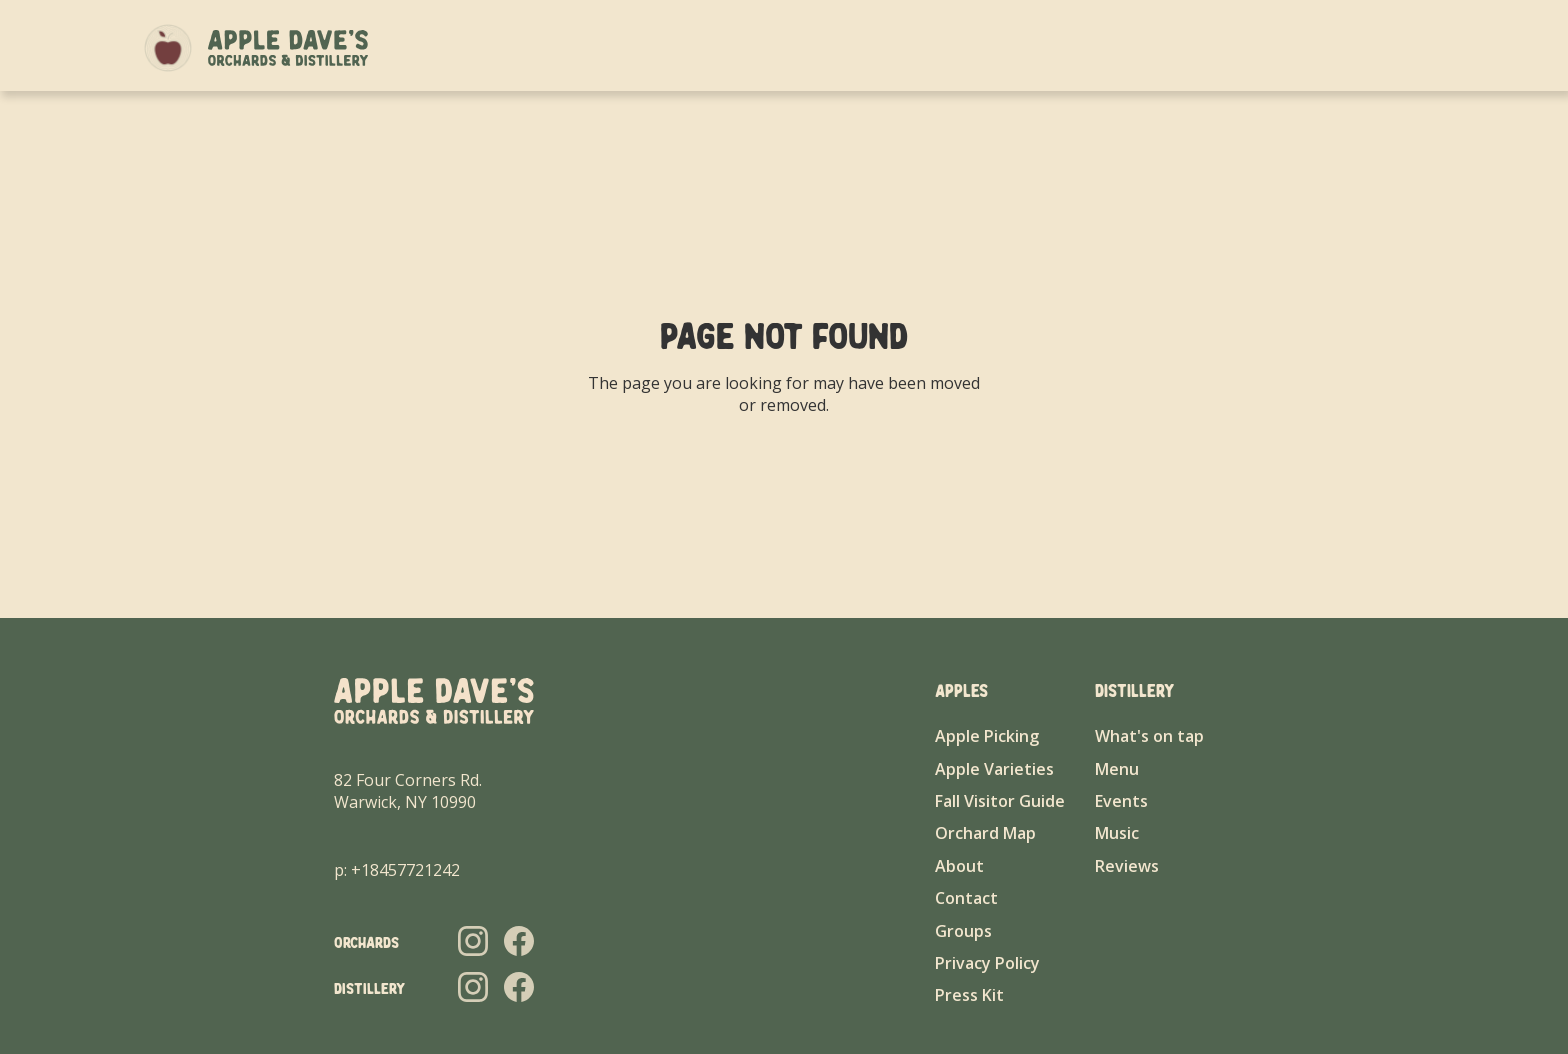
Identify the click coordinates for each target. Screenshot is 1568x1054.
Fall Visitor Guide (1000, 801)
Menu (1117, 769)
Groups (1281, 47)
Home (979, 47)
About (1043, 47)
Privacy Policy (987, 963)
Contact (1383, 47)
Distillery (1197, 47)
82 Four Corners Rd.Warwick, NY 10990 (408, 791)
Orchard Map (985, 833)
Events (1121, 801)
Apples (1114, 47)
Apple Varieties (994, 769)
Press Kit (969, 995)
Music (1117, 833)
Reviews (1127, 866)
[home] (288, 48)
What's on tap (1149, 736)
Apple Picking (987, 736)
